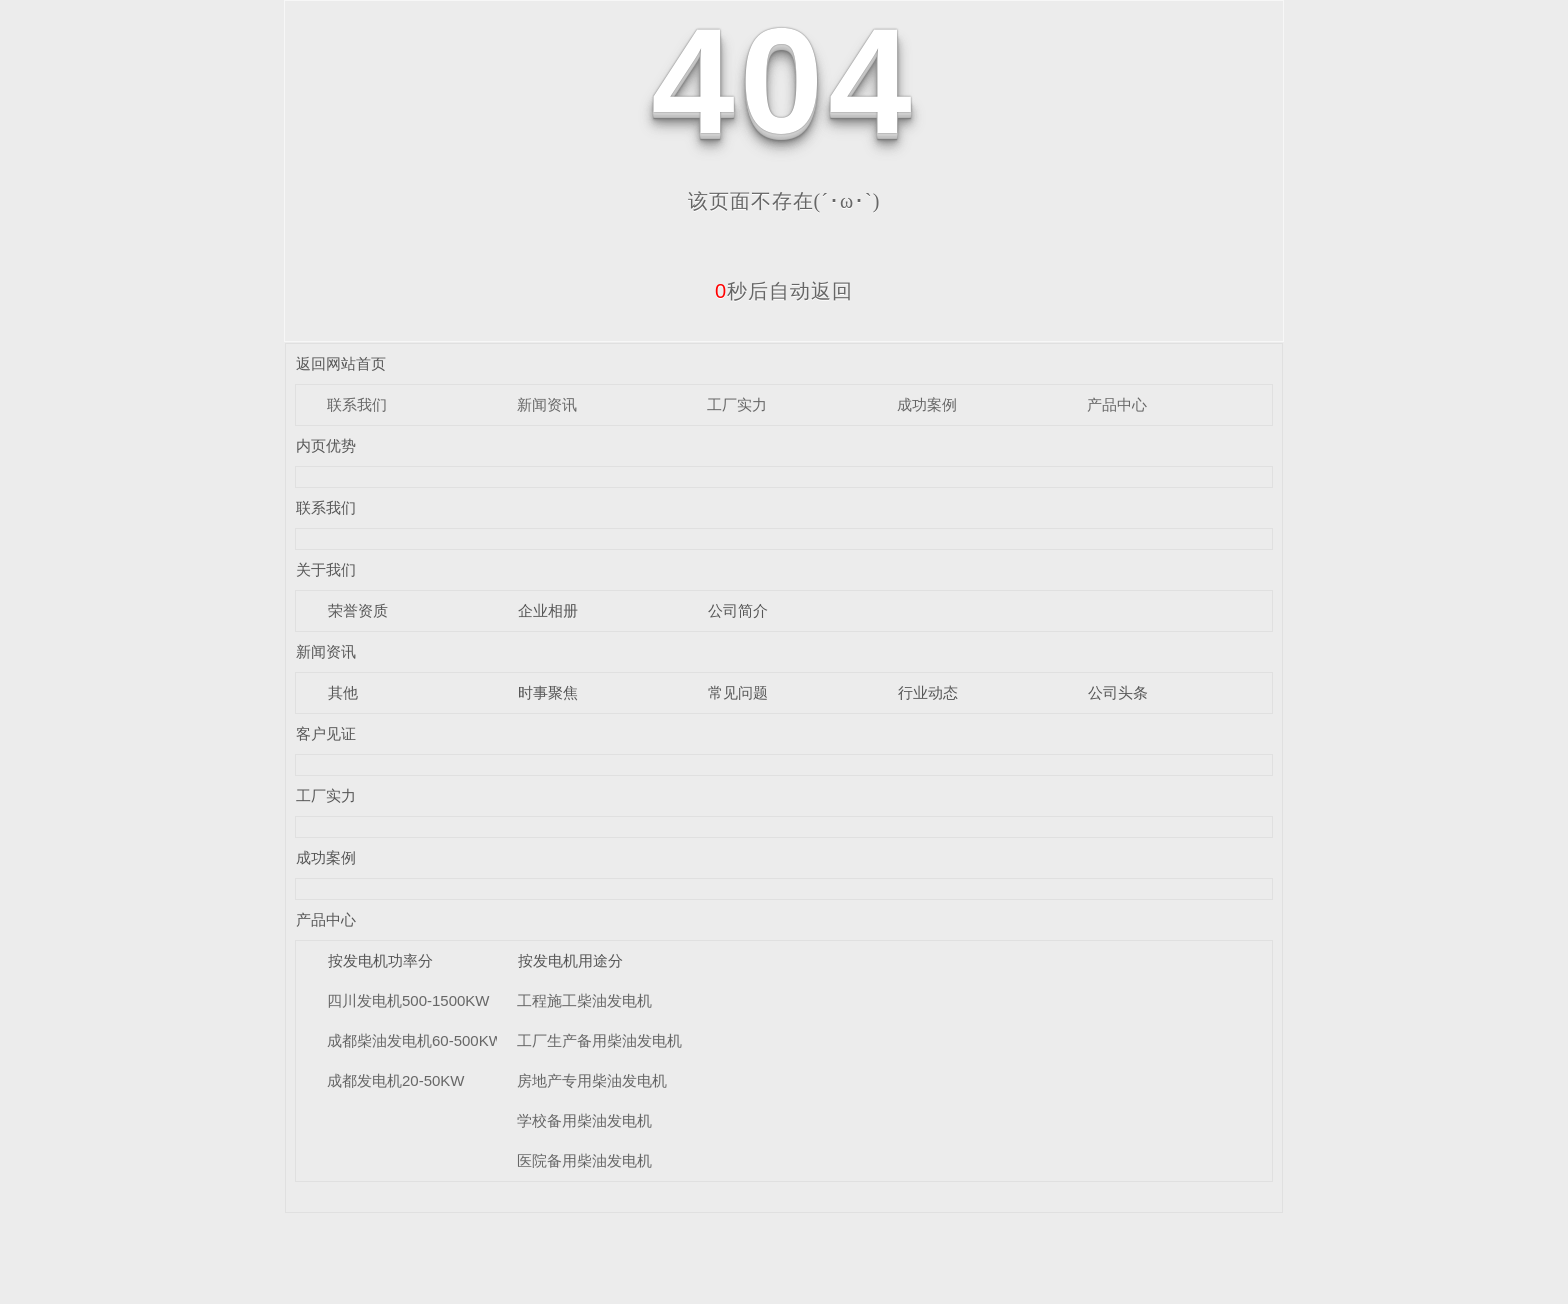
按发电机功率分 (380, 960)
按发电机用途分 (570, 960)
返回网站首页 (341, 363)
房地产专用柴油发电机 (592, 1080)
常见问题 (738, 692)
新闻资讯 (547, 404)
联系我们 (357, 404)
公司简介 (738, 610)
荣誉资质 (358, 610)
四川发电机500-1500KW (408, 1000)
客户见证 (326, 733)
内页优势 (326, 445)
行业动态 (928, 692)
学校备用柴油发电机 (584, 1120)
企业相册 (548, 610)
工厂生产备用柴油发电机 (599, 1040)
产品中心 (1117, 404)
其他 (343, 692)
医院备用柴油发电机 (584, 1160)
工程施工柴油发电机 (584, 1000)
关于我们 (326, 569)
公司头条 (1118, 692)
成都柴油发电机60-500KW (415, 1040)
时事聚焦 (548, 692)
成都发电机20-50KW (396, 1080)
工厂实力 (737, 404)
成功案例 (927, 404)
